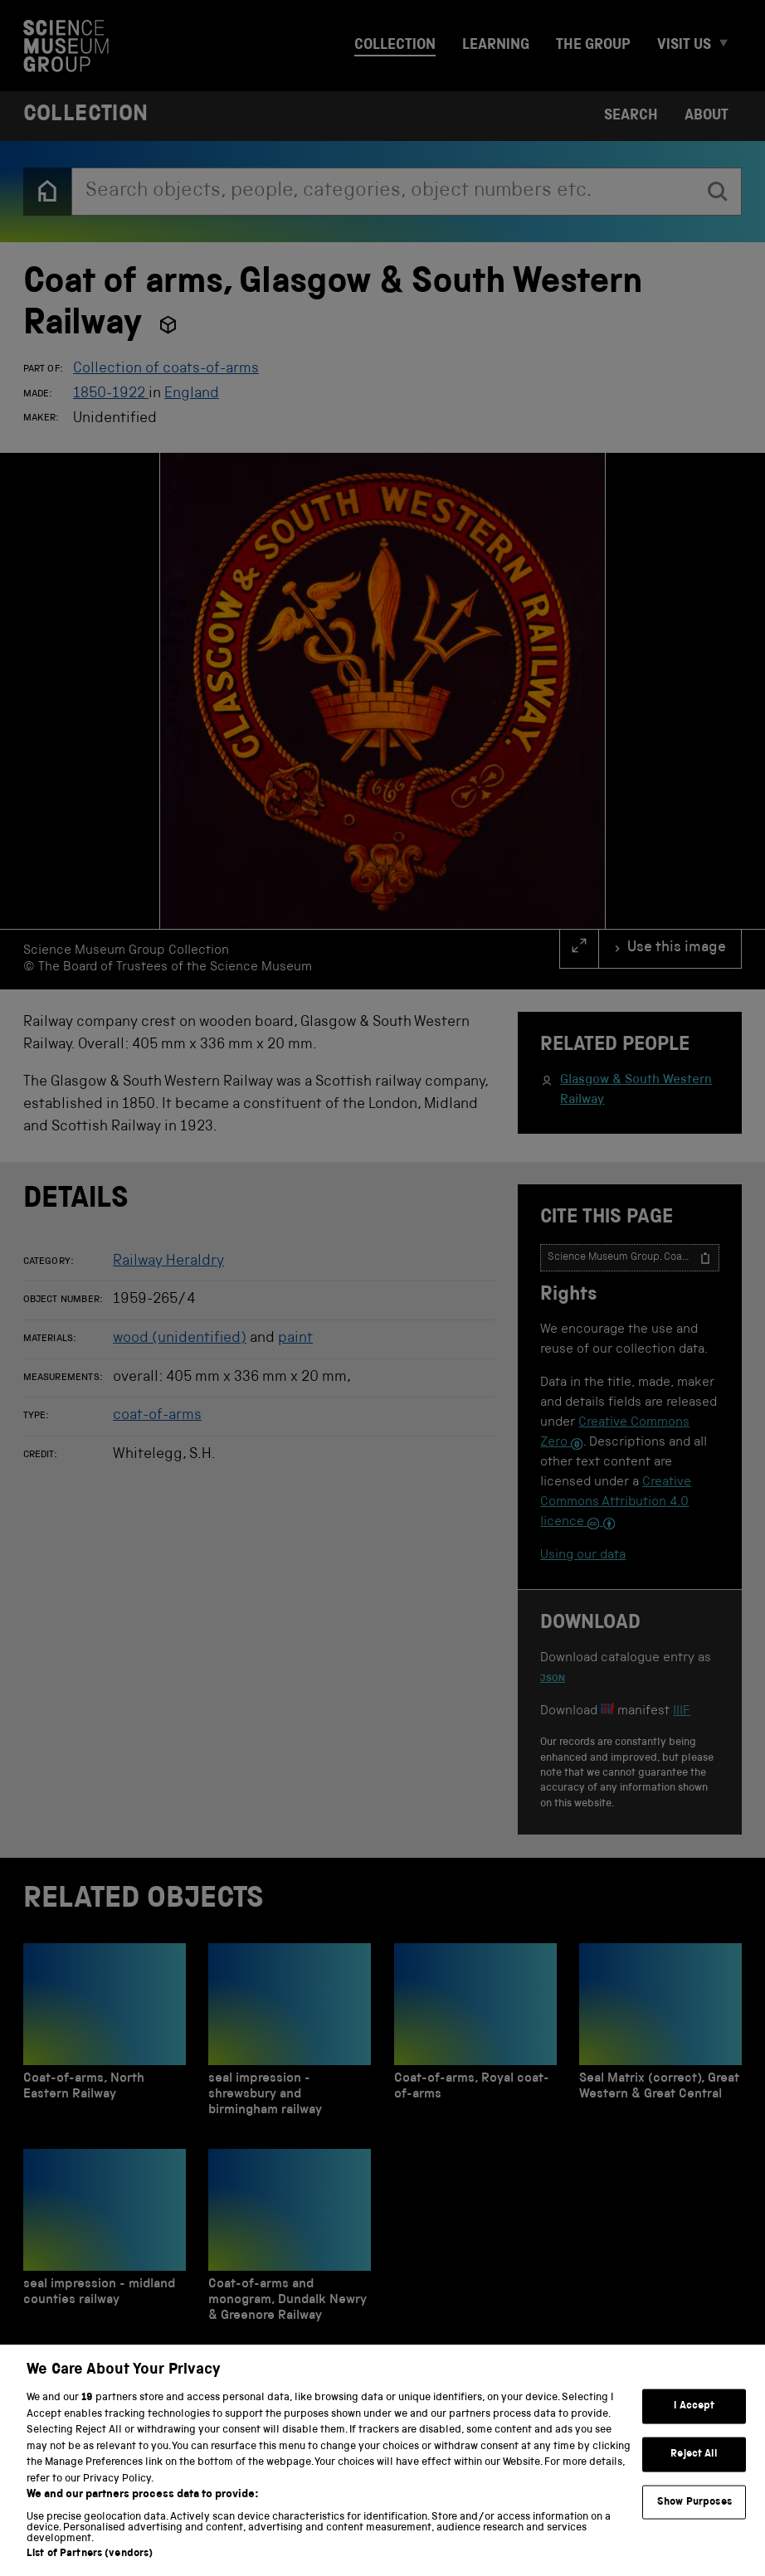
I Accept (694, 2432)
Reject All (694, 2479)
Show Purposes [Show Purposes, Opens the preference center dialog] (694, 2527)
